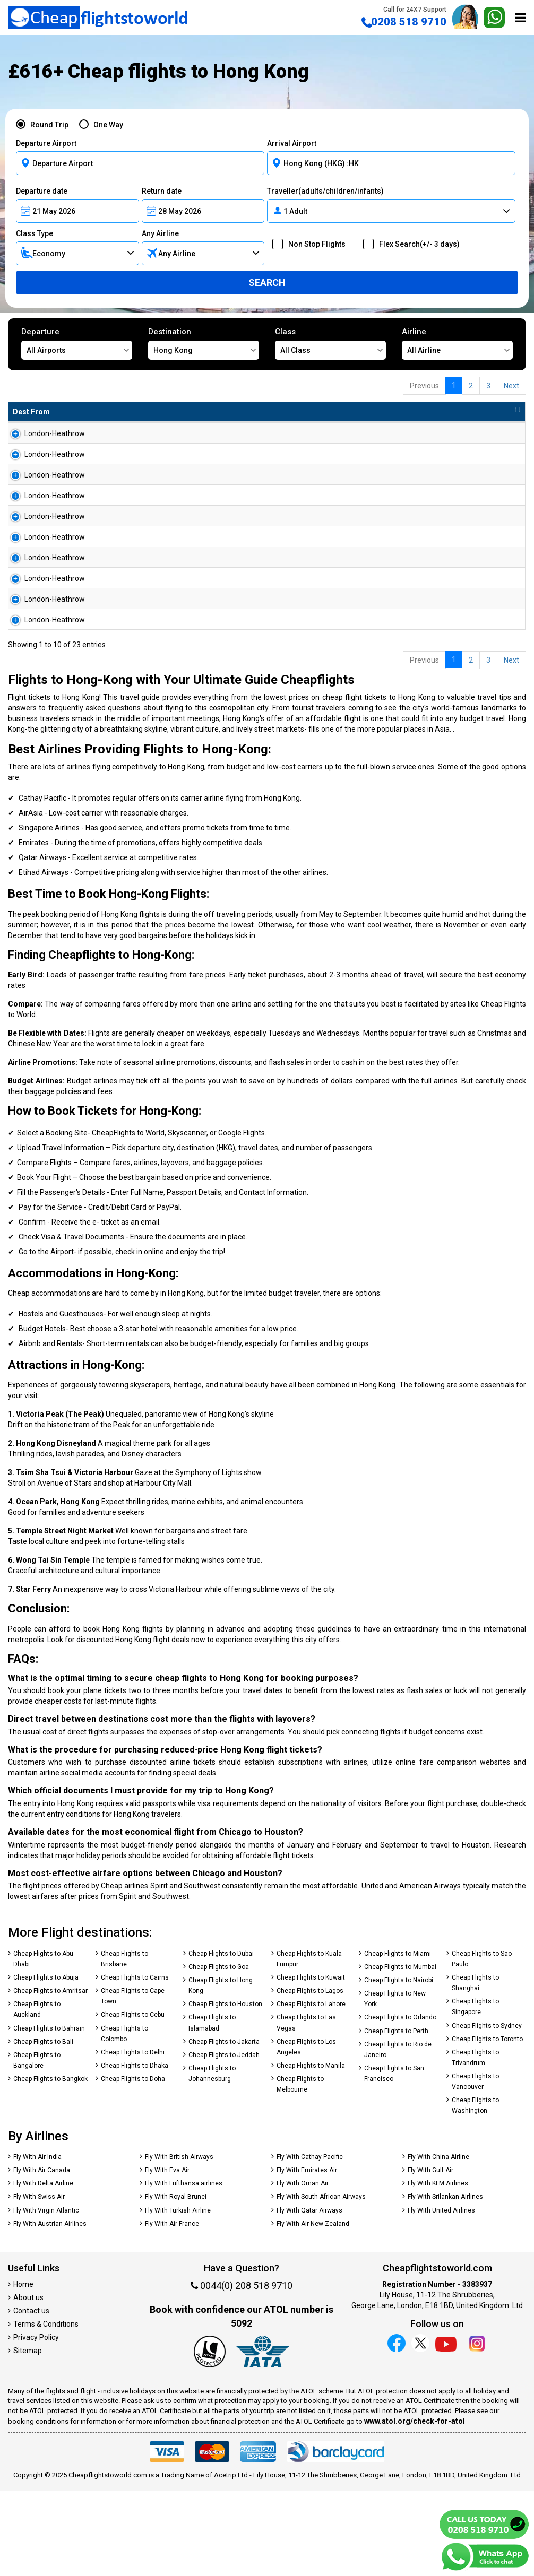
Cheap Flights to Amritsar (50, 2075)
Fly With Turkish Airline (178, 2295)
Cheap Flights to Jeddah (224, 2140)
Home (23, 2369)
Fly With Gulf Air (430, 2255)
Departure (76, 343)
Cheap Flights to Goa (218, 2051)
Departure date (41, 191)
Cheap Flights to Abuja (46, 2062)
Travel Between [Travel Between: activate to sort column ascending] (398, 411)
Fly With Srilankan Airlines (445, 2281)
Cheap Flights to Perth (396, 2116)
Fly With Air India (37, 2241)
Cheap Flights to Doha (133, 2163)
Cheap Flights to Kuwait (311, 2062)
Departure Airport (46, 143)
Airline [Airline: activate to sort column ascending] (143, 411)
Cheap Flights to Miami (397, 2038)
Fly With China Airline (438, 2241)
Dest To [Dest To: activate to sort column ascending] (97, 411)
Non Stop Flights (313, 244)
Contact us (31, 2395)
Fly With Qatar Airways (309, 2295)
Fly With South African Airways (321, 2281)
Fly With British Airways (179, 2241)
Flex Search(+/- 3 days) (416, 244)
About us (28, 2382)
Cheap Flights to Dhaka (134, 2150)
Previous (424, 385)
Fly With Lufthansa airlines (183, 2268)
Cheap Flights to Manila (311, 2150)
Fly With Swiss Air (39, 2281)
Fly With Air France (172, 2308)
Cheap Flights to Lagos (310, 2075)
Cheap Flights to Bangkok (50, 2163)
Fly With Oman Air (303, 2268)
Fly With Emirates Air (307, 2255)
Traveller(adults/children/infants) (325, 191)
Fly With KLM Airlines (438, 2268)
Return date (162, 191)
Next (511, 385)
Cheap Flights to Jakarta (224, 2126)
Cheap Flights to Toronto (487, 2124)
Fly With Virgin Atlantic (46, 2295)
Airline (457, 343)
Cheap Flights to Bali (43, 2126)
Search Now (486, 437)
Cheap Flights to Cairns (135, 2062)
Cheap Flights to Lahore (311, 2089)
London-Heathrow (43, 433)
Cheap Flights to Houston (225, 2089)
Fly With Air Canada (41, 2255)
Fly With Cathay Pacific (310, 2241)
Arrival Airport (291, 143)
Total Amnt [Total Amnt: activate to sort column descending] (271, 411)
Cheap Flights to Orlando (400, 2102)
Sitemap (27, 2435)
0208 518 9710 (403, 16)
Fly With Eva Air (167, 2255)
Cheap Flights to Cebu (133, 2099)
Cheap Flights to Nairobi (398, 2065)
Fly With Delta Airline (43, 2268)
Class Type (34, 233)
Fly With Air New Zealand (313, 2308)
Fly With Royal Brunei (175, 2281)
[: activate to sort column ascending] (486, 412)
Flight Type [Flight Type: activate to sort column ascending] (211, 411)
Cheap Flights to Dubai (221, 2038)
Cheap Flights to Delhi (133, 2137)
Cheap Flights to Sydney (487, 2110)
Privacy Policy (36, 2422)
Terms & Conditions (46, 2409)
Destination (203, 343)
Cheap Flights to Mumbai (400, 2051)
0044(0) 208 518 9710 (241, 2370)
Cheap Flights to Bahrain (49, 2113)
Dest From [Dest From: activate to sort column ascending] (31, 411)
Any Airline (160, 233)
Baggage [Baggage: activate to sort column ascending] (328, 411)
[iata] (262, 2438)
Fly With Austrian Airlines (50, 2308)
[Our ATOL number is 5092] (210, 2438)
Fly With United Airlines (441, 2295)
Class (330, 343)
